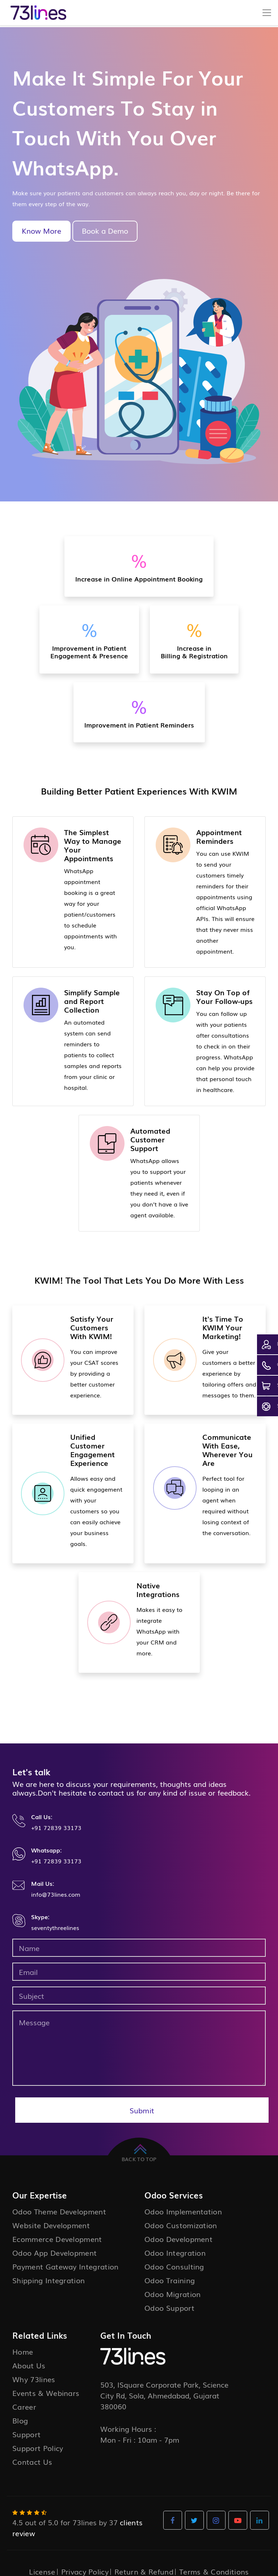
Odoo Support (169, 2307)
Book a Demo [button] (105, 230)
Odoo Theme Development (59, 2211)
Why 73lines (33, 2378)
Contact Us (32, 2461)
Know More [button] (41, 230)
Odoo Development (178, 2238)
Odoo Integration (175, 2252)
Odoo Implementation (183, 2211)
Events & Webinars (45, 2392)
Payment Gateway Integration (65, 2266)
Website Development (51, 2224)
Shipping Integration (48, 2280)
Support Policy (37, 2447)
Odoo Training (169, 2280)
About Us (29, 2365)
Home (22, 2351)
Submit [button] (142, 2110)
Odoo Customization (180, 2224)
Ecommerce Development (57, 2238)
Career (24, 2406)
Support (26, 2434)
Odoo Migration (172, 2293)
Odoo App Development (54, 2252)
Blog (20, 2420)
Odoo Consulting (174, 2266)
